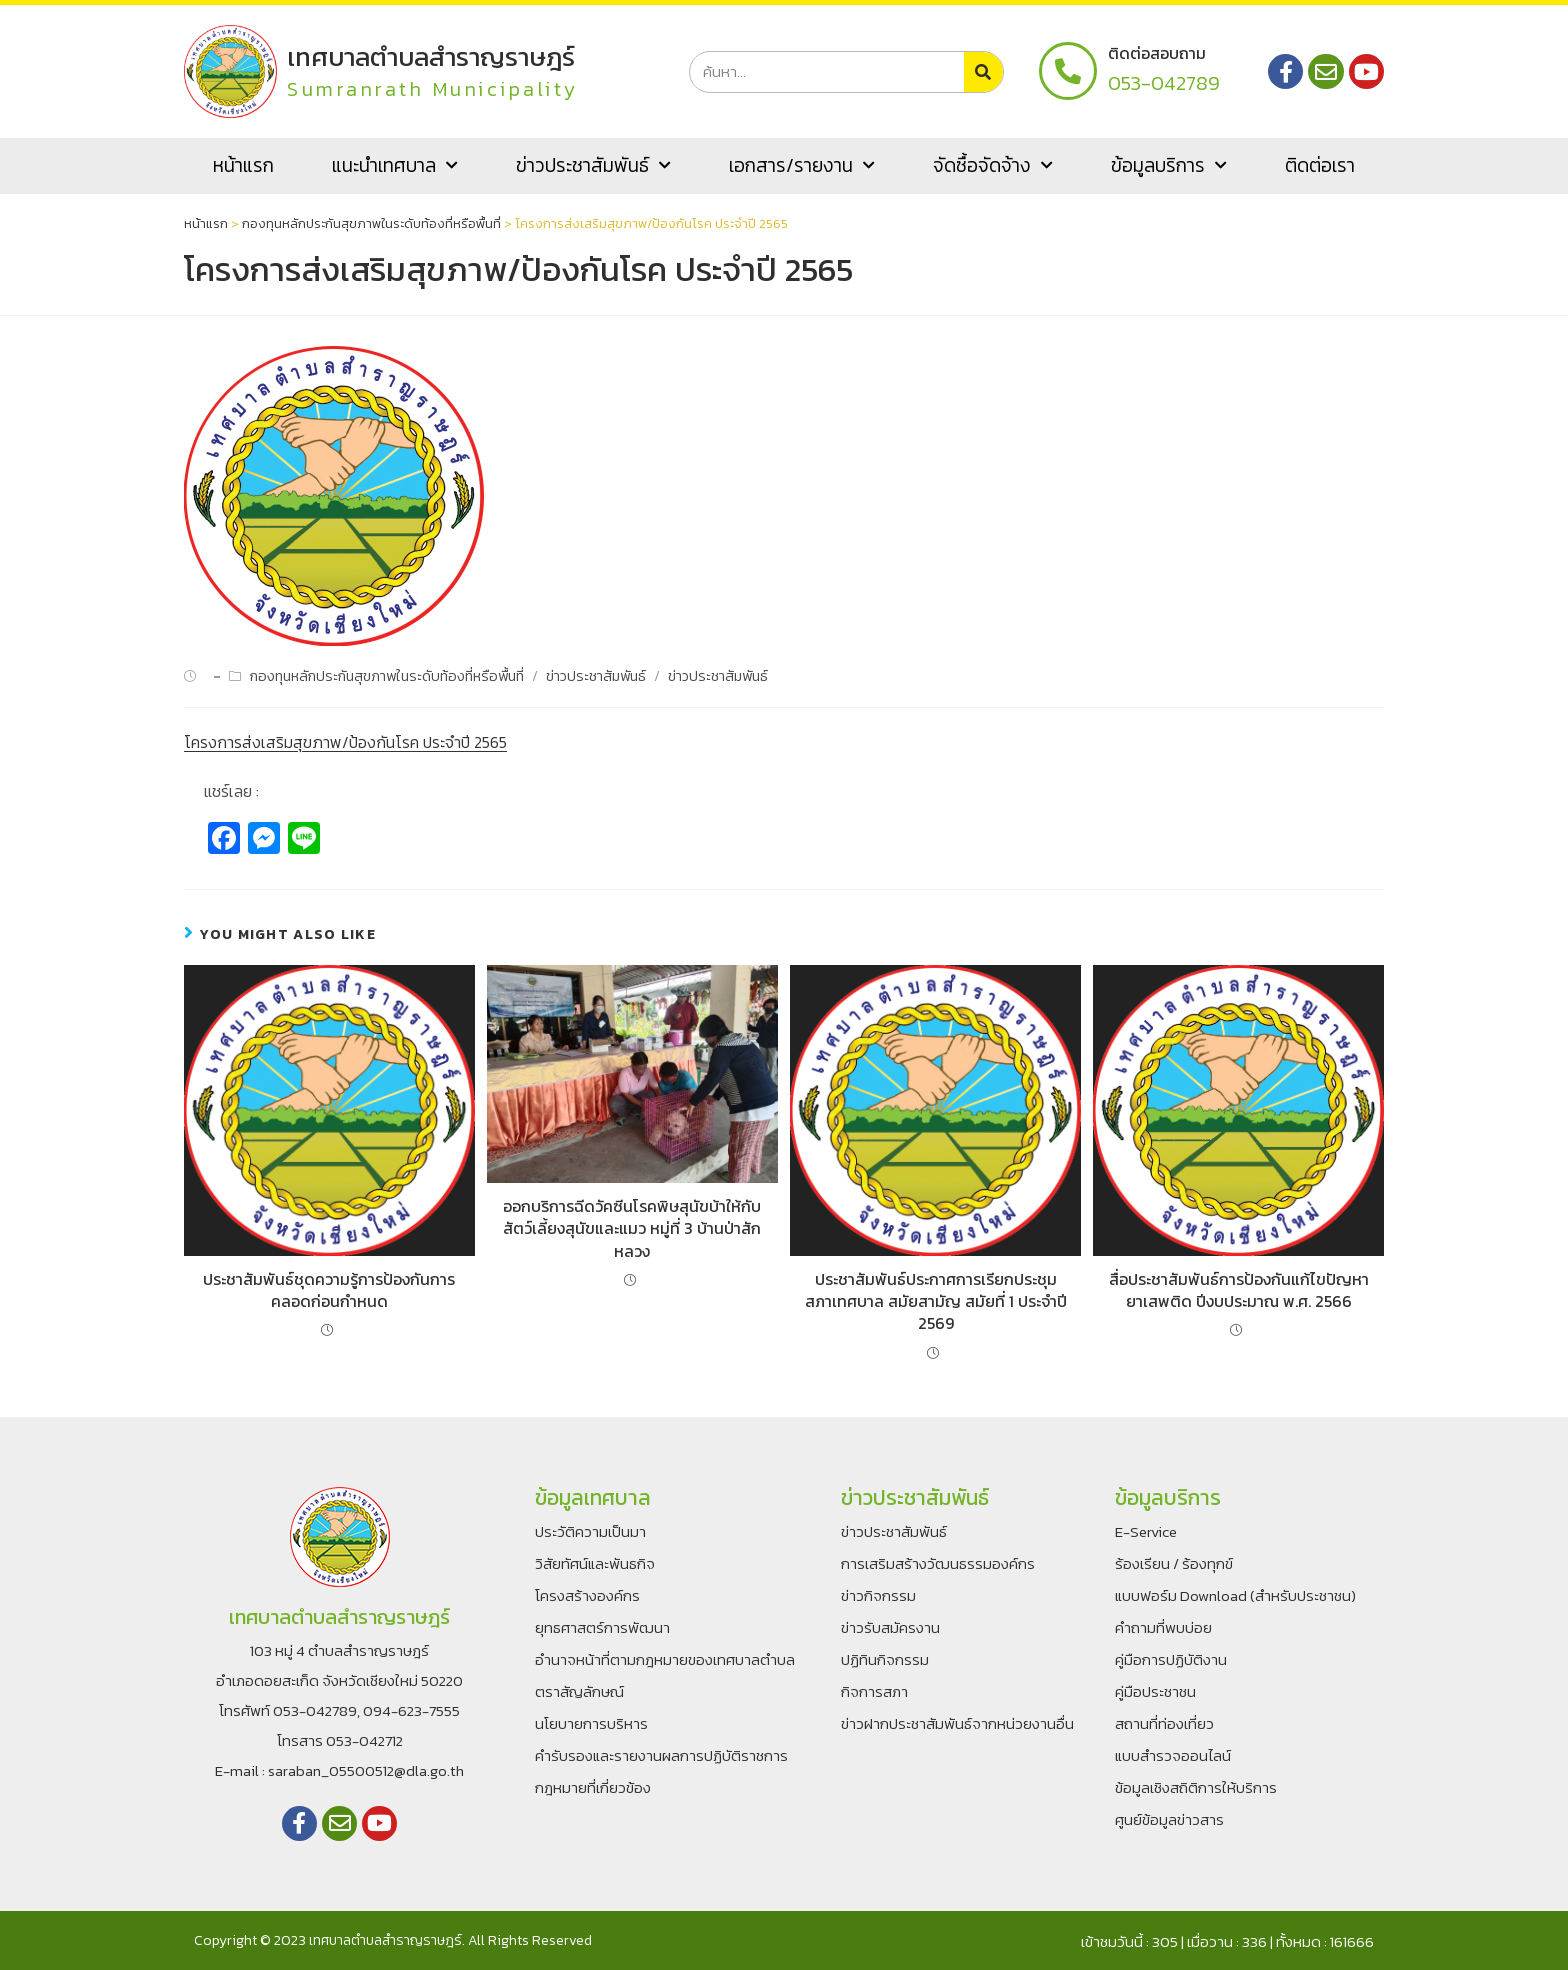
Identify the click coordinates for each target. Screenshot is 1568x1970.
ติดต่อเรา (1320, 165)
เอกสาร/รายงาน (802, 165)
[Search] (983, 72)
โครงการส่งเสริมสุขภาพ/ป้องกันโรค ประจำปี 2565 (345, 742)
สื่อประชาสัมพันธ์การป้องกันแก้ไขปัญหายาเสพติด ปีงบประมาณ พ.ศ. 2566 (1239, 1290)
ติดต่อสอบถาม (1157, 53)
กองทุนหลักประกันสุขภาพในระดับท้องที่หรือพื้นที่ (371, 223)
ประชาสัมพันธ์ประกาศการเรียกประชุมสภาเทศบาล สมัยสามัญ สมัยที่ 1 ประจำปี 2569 (936, 1301)
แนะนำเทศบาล (395, 165)
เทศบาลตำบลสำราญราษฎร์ (432, 56)
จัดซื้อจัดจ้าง (993, 165)
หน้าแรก (243, 165)
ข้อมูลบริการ (1169, 165)
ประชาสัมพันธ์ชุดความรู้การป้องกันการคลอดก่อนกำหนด (329, 1290)
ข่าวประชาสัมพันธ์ (593, 165)
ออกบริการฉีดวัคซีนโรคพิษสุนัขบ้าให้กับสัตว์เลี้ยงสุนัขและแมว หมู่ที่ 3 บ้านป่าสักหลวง (632, 1228)
